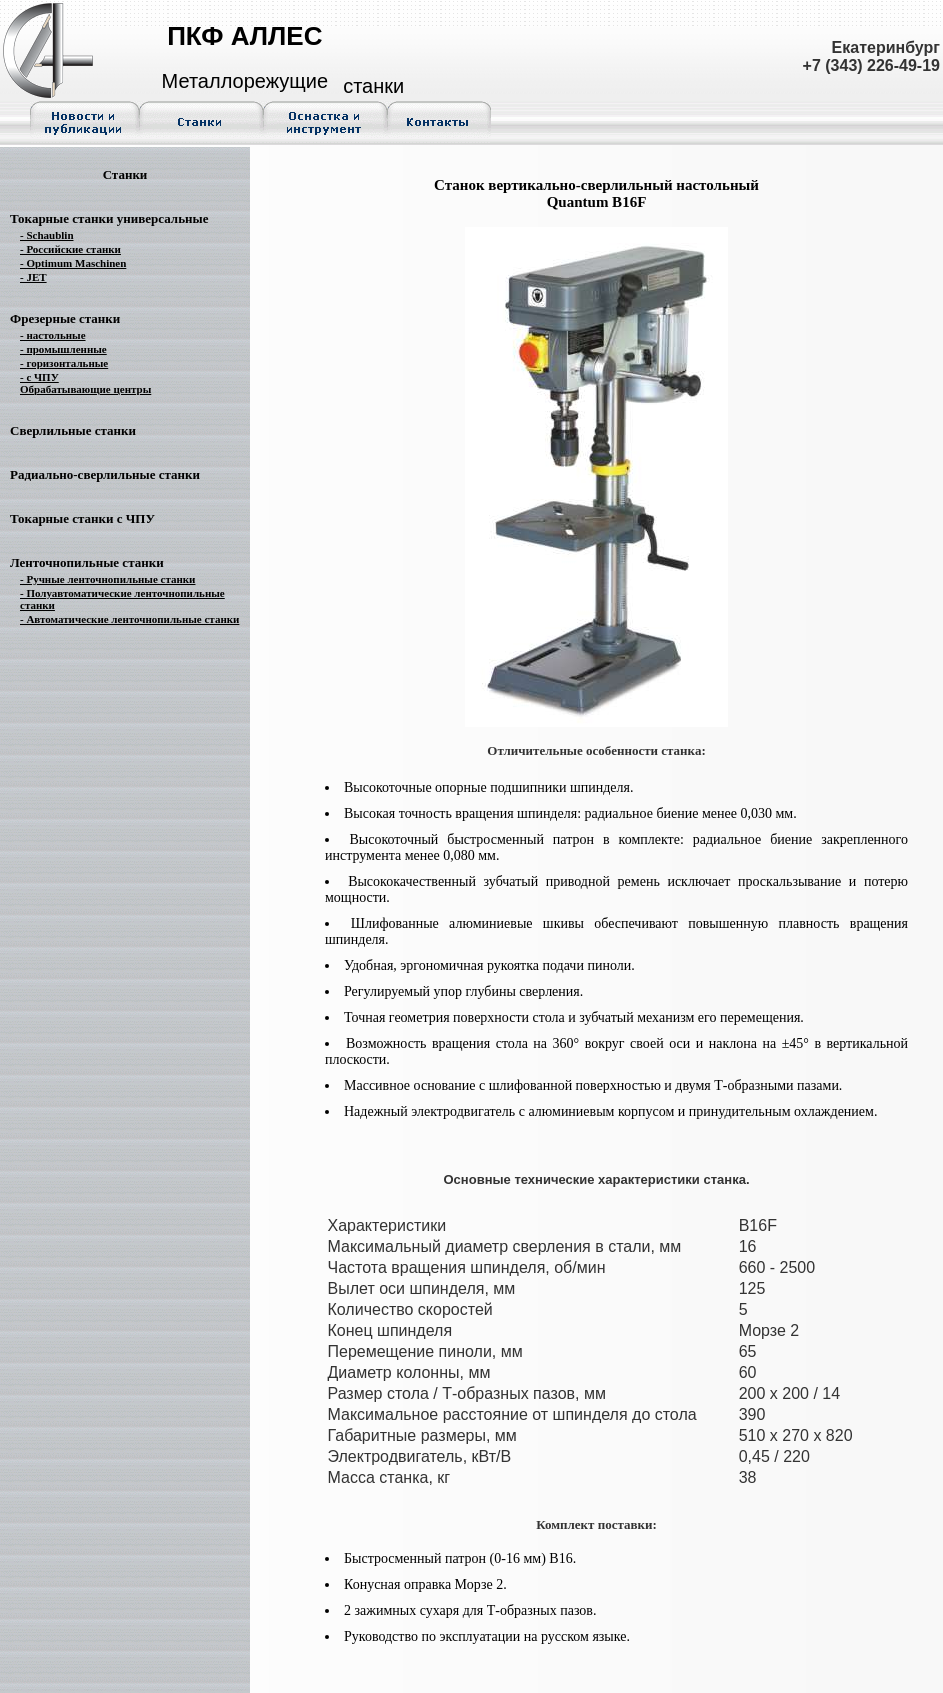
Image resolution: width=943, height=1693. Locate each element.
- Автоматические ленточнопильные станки (129, 619)
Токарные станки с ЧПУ (82, 518)
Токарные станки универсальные (109, 218)
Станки (125, 174)
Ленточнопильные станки (87, 562)
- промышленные (63, 349)
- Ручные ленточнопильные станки (107, 579)
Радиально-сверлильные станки (105, 474)
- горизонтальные (64, 363)
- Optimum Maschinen (73, 263)
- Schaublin (47, 235)
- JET (33, 277)
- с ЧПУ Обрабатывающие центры (85, 383)
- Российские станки (70, 249)
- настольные (53, 335)
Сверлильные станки (73, 430)
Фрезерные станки (65, 318)
